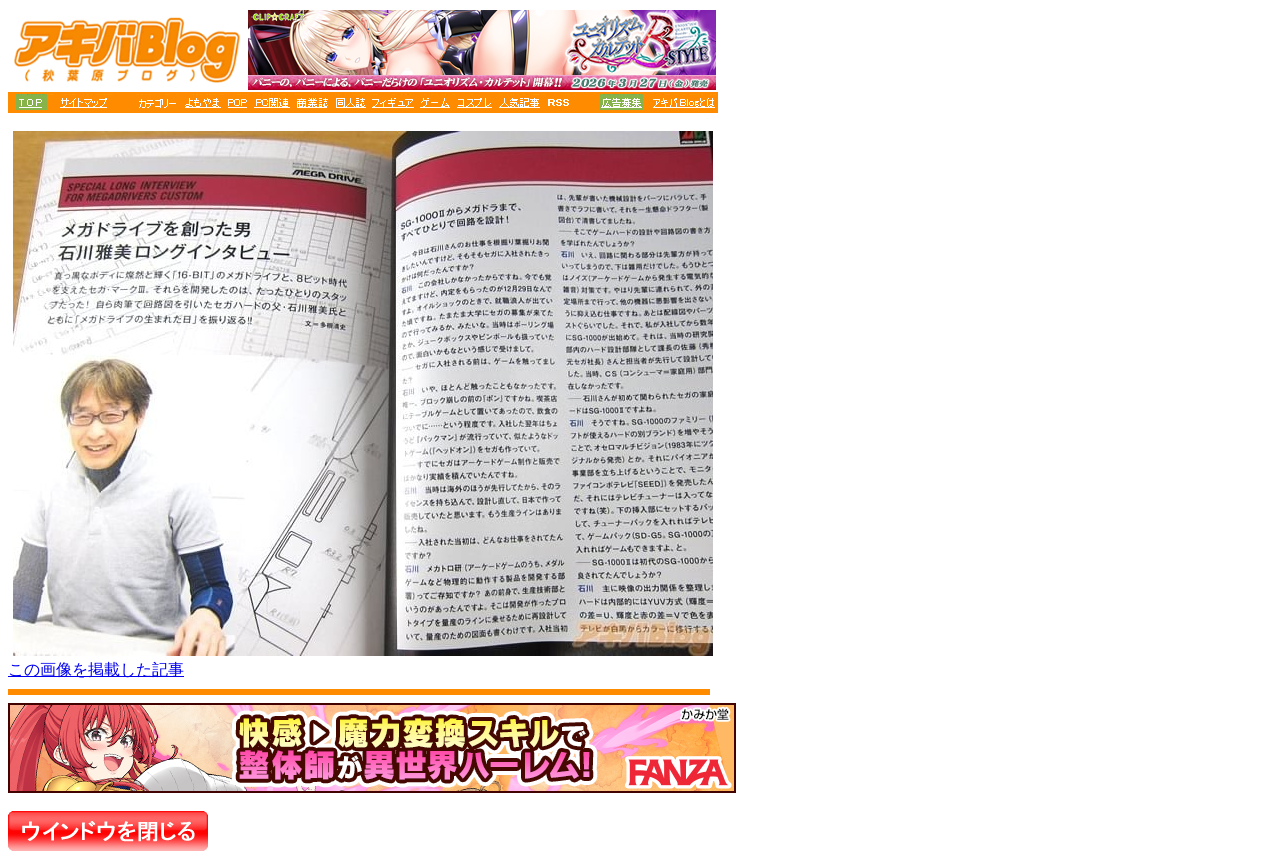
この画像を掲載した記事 (96, 669)
